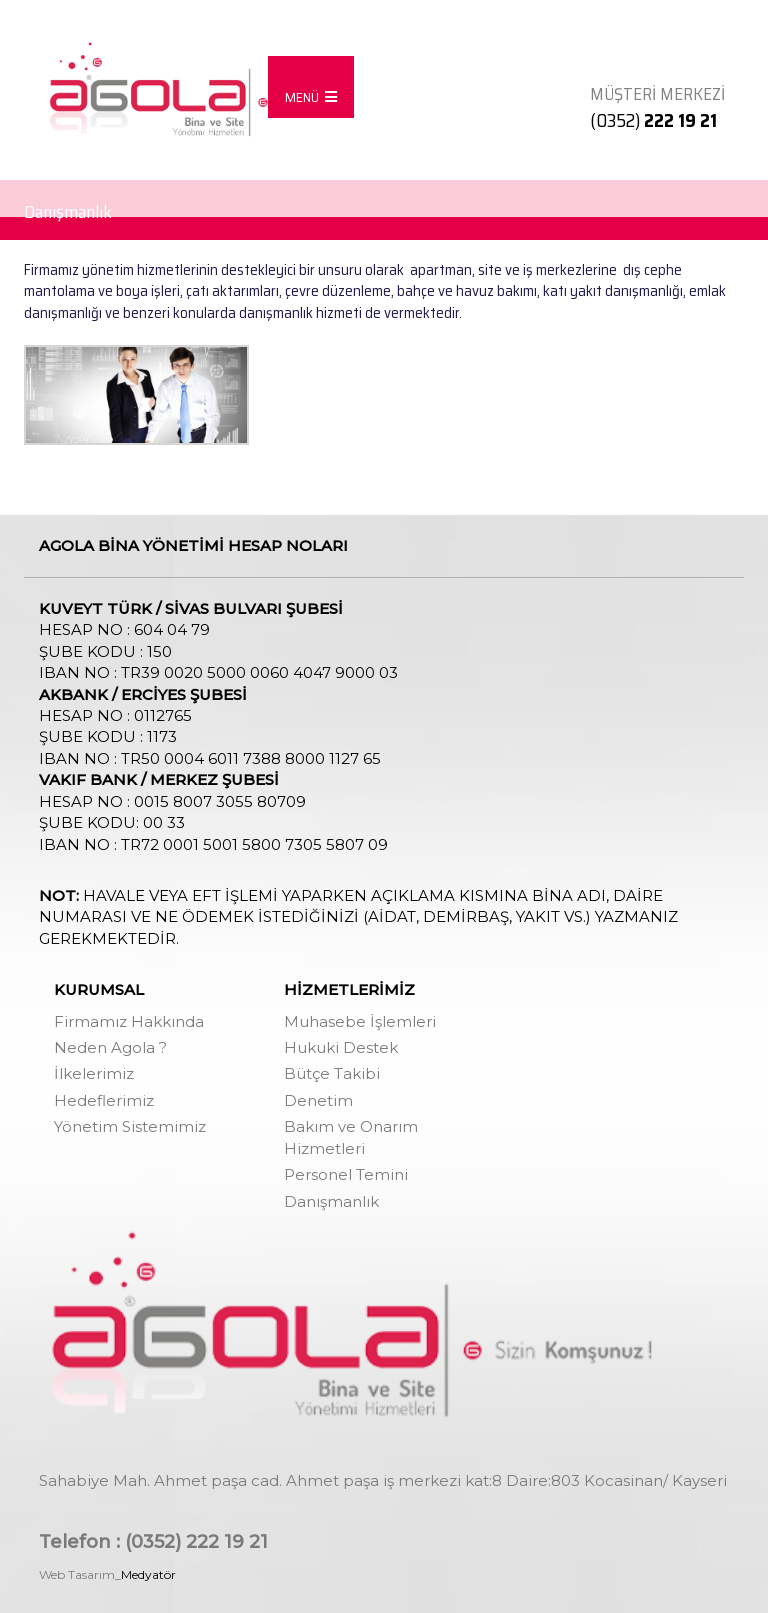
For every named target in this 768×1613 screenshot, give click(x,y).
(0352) (653, 120)
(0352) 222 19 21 (196, 1542)
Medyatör (148, 1574)
